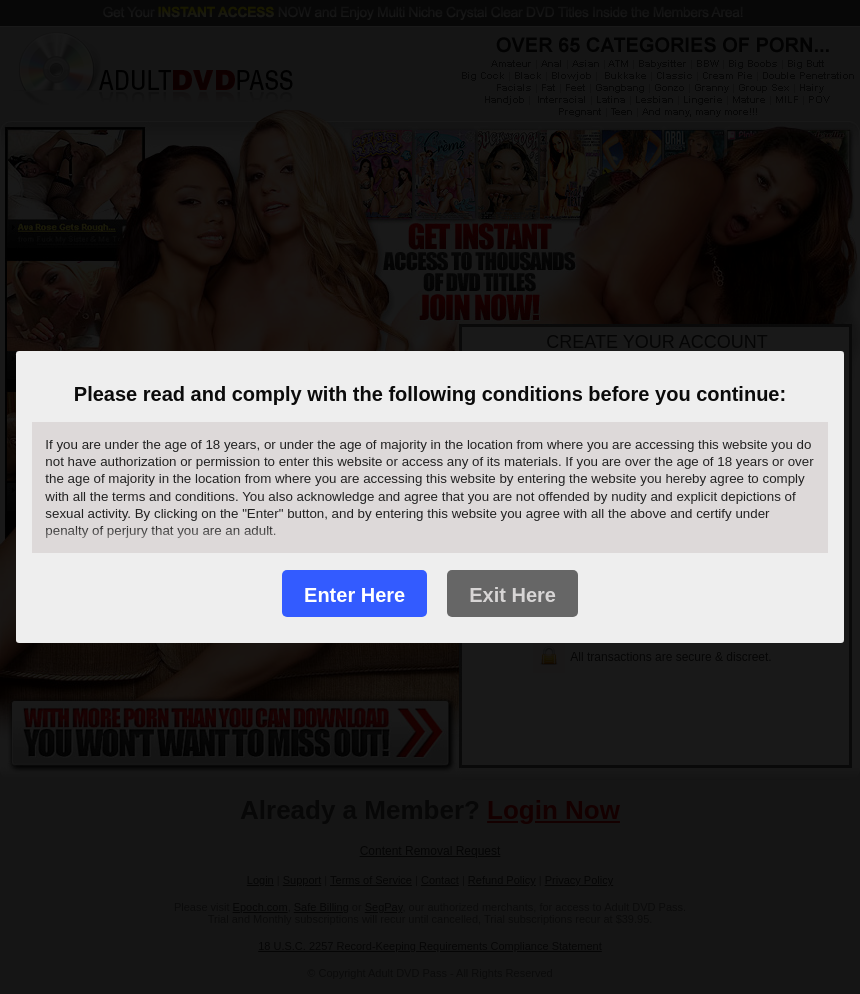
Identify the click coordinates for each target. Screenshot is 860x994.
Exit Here (512, 595)
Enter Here (354, 595)
